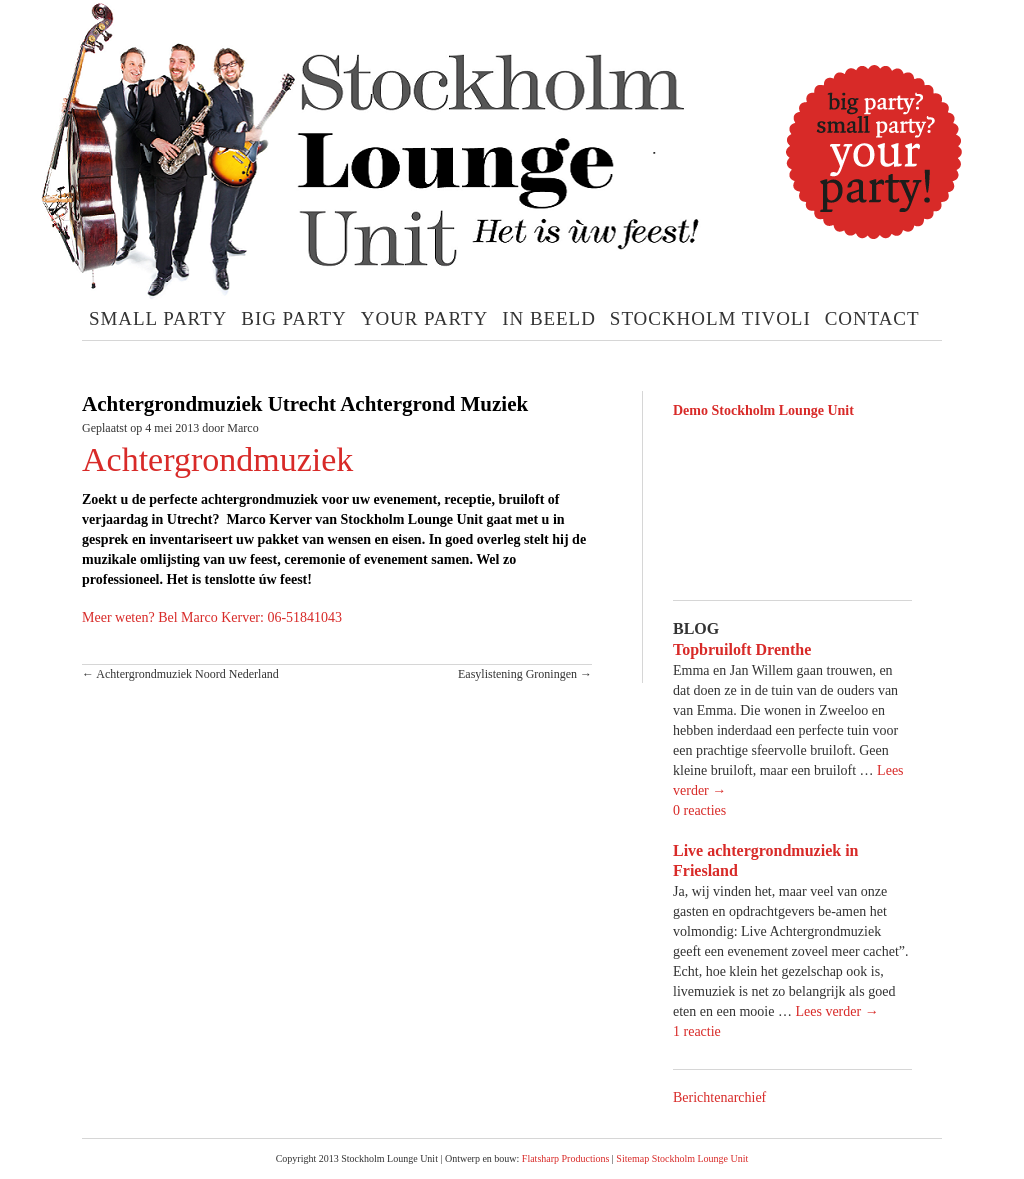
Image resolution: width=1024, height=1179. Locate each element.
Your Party (425, 318)
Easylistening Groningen (525, 674)
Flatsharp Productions (566, 1158)
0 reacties (699, 810)
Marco (242, 428)
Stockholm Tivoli (710, 318)
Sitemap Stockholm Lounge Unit (682, 1158)
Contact (872, 318)
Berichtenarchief (719, 1097)
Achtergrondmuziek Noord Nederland (180, 674)
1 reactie (697, 1031)
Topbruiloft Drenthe (742, 649)
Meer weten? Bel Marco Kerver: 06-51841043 (212, 617)
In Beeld (549, 318)
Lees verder (836, 1011)
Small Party (158, 318)
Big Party (293, 318)
